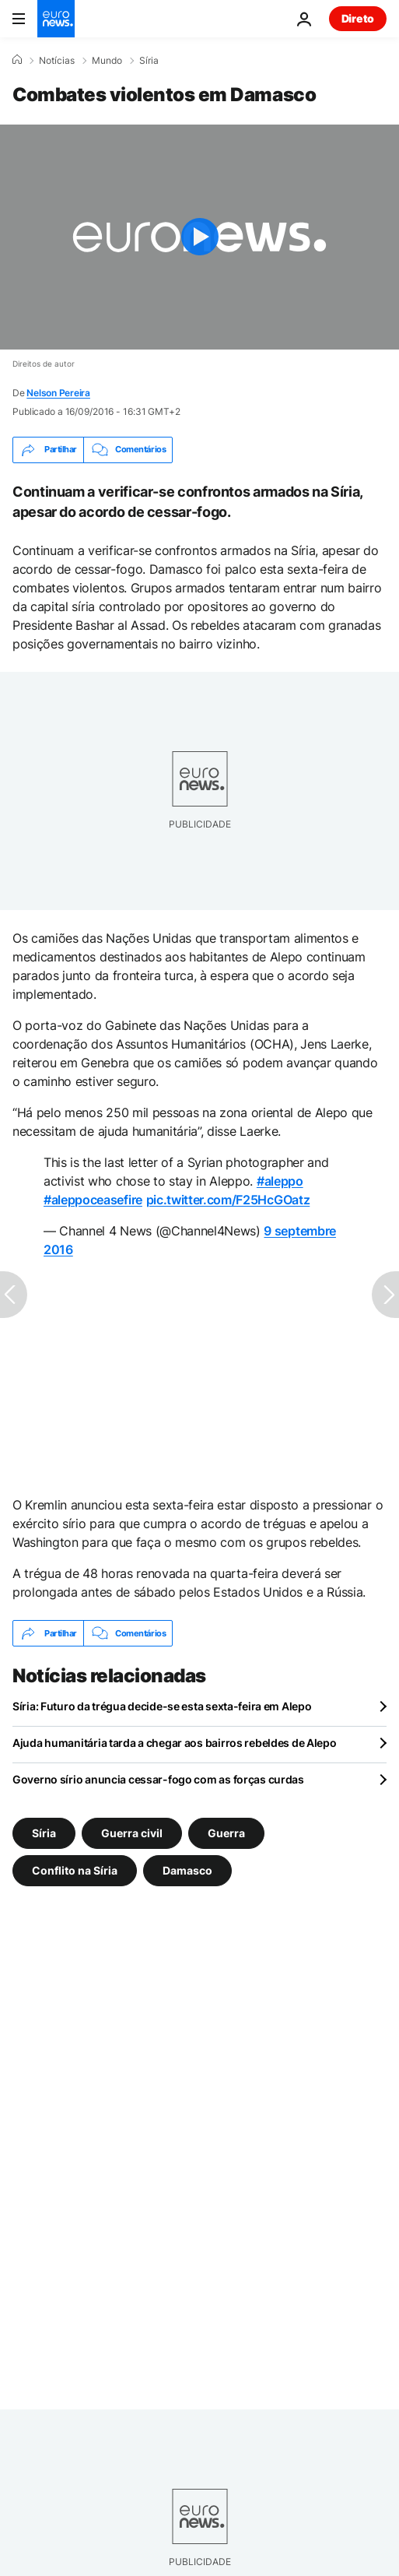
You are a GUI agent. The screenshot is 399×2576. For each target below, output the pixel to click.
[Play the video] (199, 237)
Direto (357, 18)
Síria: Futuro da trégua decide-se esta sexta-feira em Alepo (161, 1706)
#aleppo (280, 1181)
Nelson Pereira (58, 393)
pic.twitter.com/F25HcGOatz (228, 1199)
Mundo (107, 60)
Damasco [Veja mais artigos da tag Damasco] (187, 1870)
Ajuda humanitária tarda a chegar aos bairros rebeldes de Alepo (174, 1742)
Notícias (57, 60)
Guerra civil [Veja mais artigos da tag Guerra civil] (132, 1833)
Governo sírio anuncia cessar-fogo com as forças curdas (158, 1779)
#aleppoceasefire (93, 1199)
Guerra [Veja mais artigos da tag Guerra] (226, 1833)
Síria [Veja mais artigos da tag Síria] (44, 1833)
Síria (149, 60)
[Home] (17, 59)
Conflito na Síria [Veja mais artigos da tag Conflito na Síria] (74, 1870)
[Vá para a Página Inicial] (56, 18)
